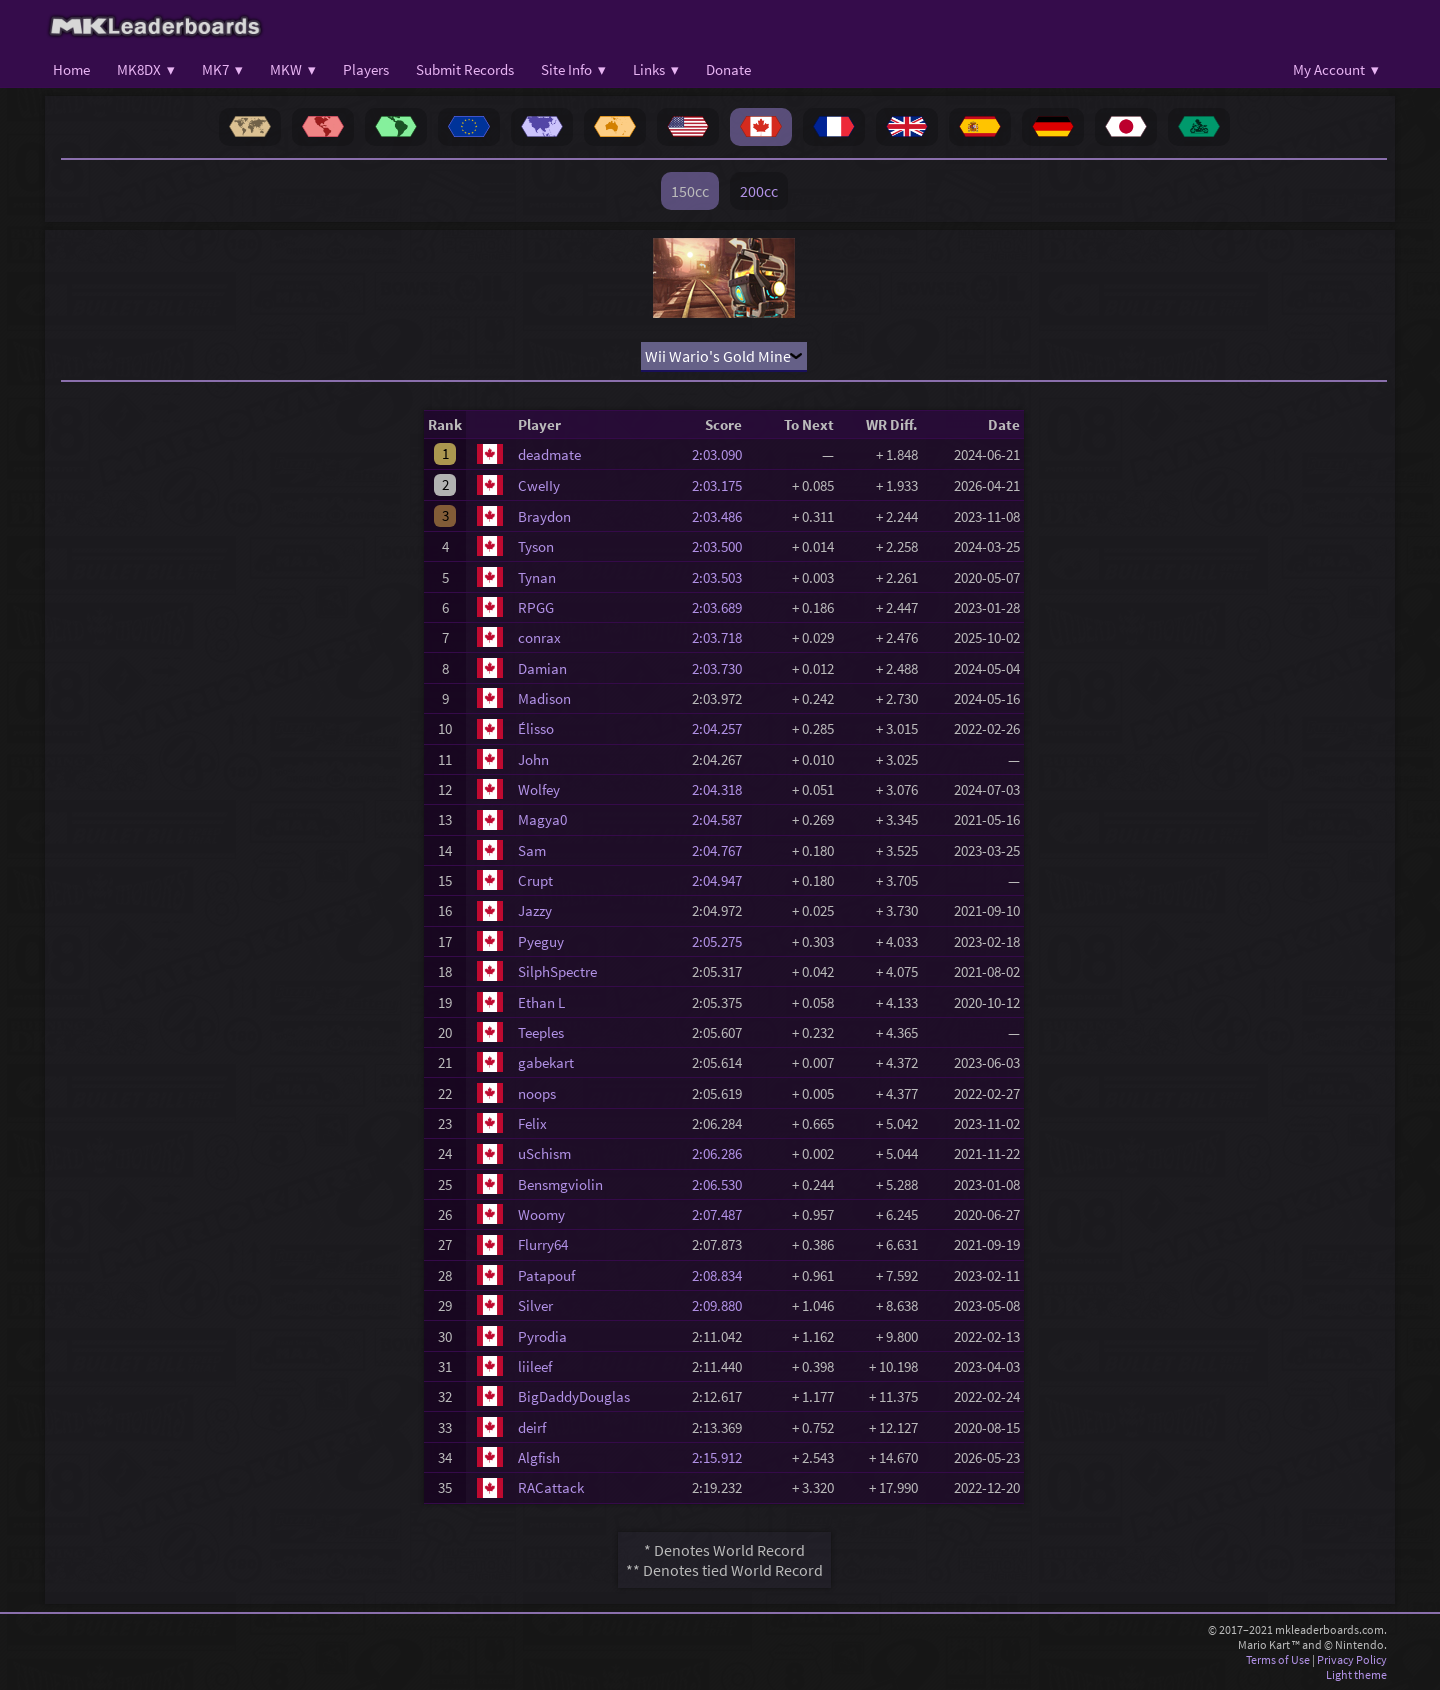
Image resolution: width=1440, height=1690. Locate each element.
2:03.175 (723, 485)
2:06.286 (723, 1153)
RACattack (551, 1487)
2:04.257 (723, 728)
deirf (532, 1427)
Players (366, 69)
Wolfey (539, 789)
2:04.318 (723, 789)
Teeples (541, 1032)
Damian (542, 668)
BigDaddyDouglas (574, 1396)
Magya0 (542, 819)
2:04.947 (723, 880)
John (533, 759)
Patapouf (546, 1275)
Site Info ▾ (573, 69)
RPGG (536, 607)
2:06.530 (723, 1184)
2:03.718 (723, 637)
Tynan (537, 577)
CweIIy (539, 485)
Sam (532, 850)
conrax (539, 637)
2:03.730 (723, 668)
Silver (535, 1305)
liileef (535, 1366)
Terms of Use (1278, 1659)
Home (71, 69)
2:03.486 (723, 516)
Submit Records (465, 69)
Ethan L (541, 1002)
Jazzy (535, 910)
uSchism (544, 1153)
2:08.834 (723, 1275)
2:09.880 (723, 1305)
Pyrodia (542, 1336)
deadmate (549, 454)
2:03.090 (723, 454)
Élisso (536, 728)
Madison (544, 698)
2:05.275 (723, 941)
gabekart (546, 1062)
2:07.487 (723, 1214)
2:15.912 (723, 1457)
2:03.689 (723, 607)
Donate (728, 69)
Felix (532, 1123)
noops (537, 1093)
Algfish (539, 1457)
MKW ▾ (293, 69)
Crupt (535, 880)
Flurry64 (543, 1244)
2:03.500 (723, 546)
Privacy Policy (1352, 1659)
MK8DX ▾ (146, 69)
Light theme (1356, 1674)
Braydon (544, 516)
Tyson (536, 546)
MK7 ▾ (222, 69)
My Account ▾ (1336, 69)
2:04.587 (723, 819)
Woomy (541, 1214)
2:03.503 (723, 577)
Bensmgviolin (560, 1184)
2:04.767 (723, 850)
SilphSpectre (557, 971)
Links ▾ (656, 69)
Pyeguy (541, 941)
